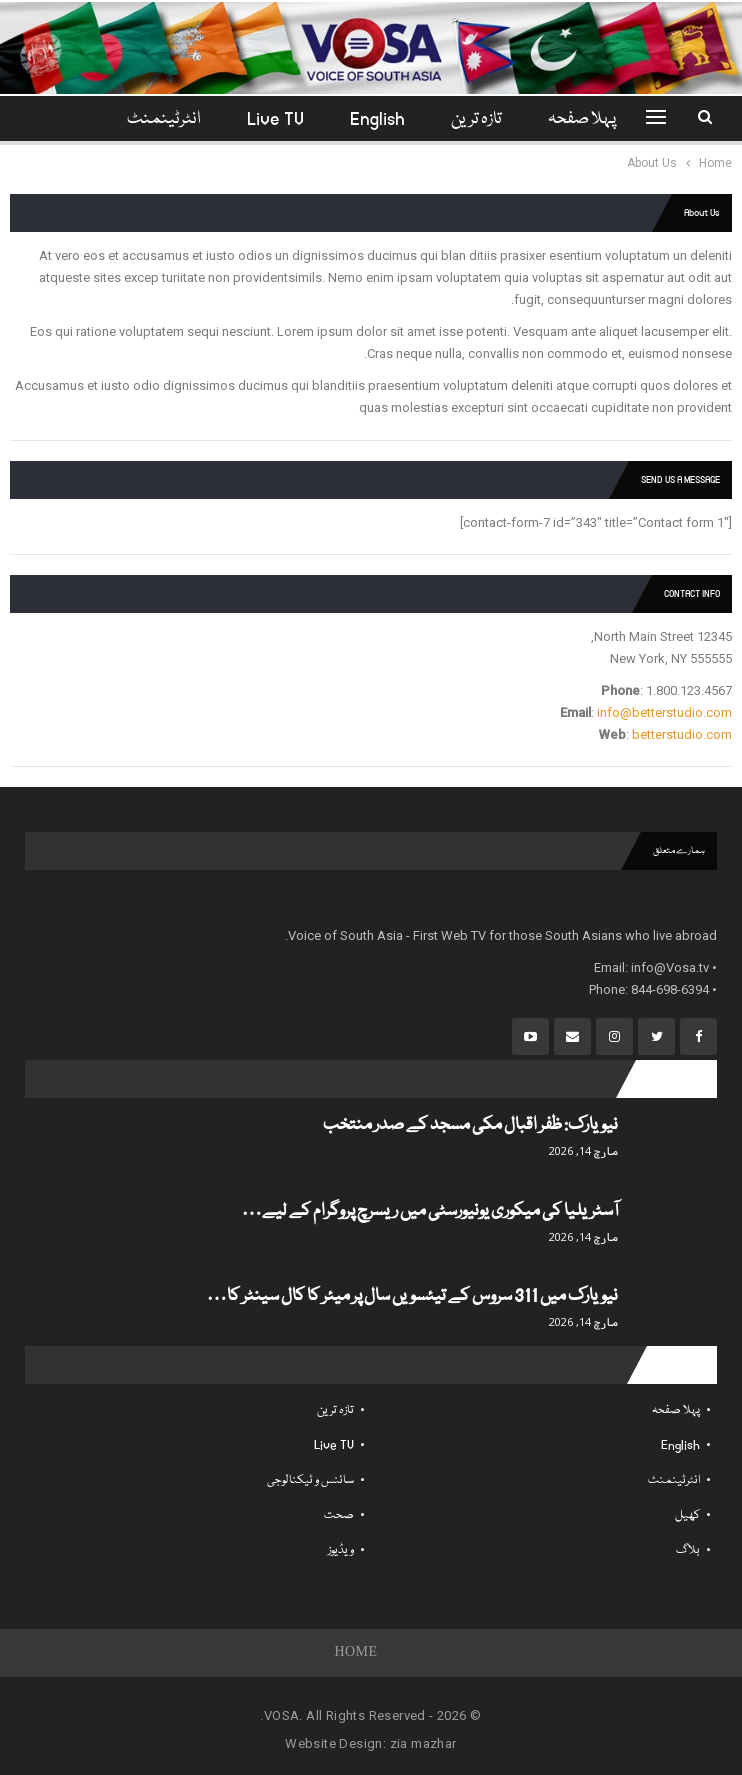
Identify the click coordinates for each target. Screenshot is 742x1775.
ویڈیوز (341, 1550)
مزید (164, 119)
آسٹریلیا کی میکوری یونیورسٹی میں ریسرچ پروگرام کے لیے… (430, 1211)
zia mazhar (423, 1743)
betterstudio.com (682, 734)
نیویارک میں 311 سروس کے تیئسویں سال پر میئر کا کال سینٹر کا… (412, 1296)
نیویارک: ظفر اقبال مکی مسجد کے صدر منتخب (470, 1125)
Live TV (257, 119)
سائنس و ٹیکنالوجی (310, 1480)
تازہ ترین (464, 119)
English (362, 119)
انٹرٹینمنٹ (674, 1480)
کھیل (687, 1515)
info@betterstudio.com (664, 712)
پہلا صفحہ (573, 119)
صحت (339, 1515)
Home (356, 1653)
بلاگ (688, 1550)
